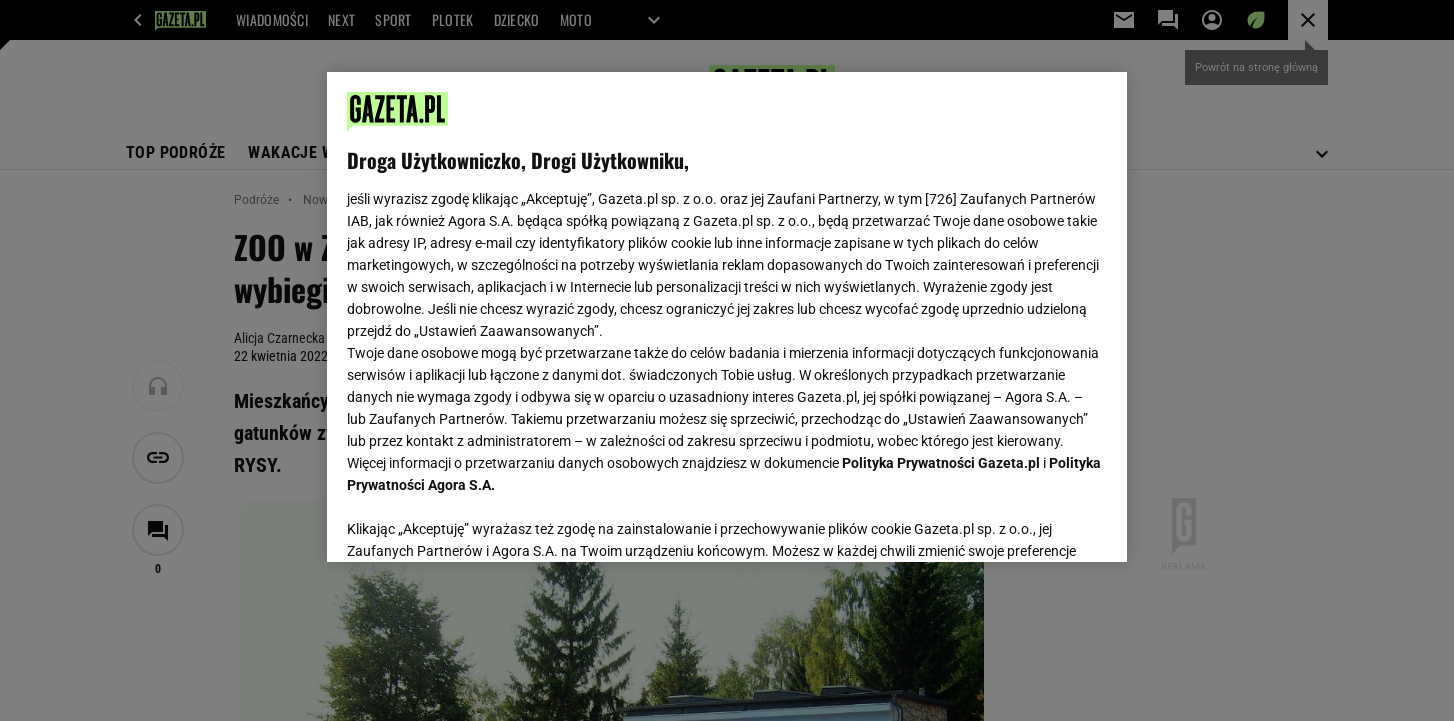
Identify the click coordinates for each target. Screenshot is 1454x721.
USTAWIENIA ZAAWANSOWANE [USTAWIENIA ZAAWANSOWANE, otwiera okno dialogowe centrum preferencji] (477, 522)
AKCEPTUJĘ (1039, 523)
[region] (727, 317)
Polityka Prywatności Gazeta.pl (941, 463)
